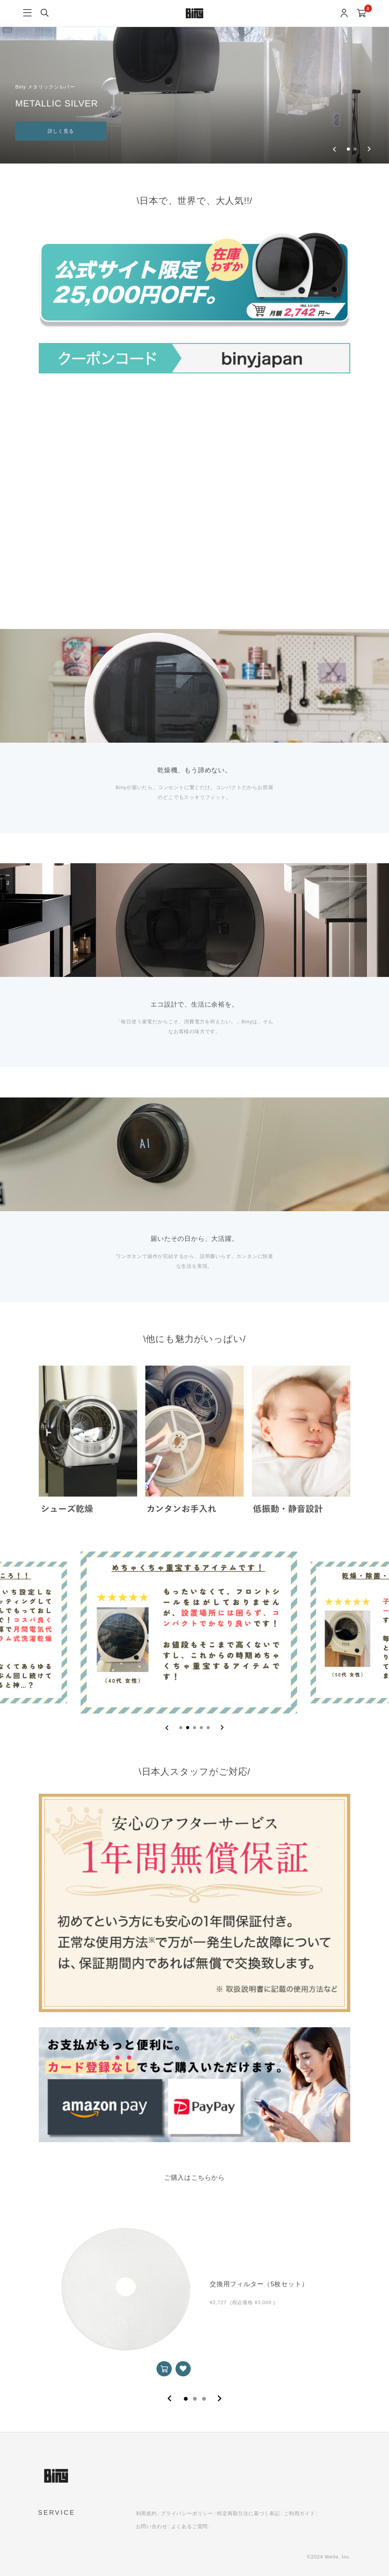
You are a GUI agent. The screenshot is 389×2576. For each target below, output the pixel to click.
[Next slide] (222, 1727)
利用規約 (146, 2513)
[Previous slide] (334, 149)
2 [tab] (195, 2399)
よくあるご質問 (189, 2526)
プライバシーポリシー (187, 2513)
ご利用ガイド (299, 2513)
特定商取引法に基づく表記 (248, 2513)
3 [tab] (204, 2399)
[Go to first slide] (369, 149)
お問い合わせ (152, 2526)
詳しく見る (61, 131)
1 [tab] (186, 2399)
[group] (194, 82)
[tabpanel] (194, 2289)
